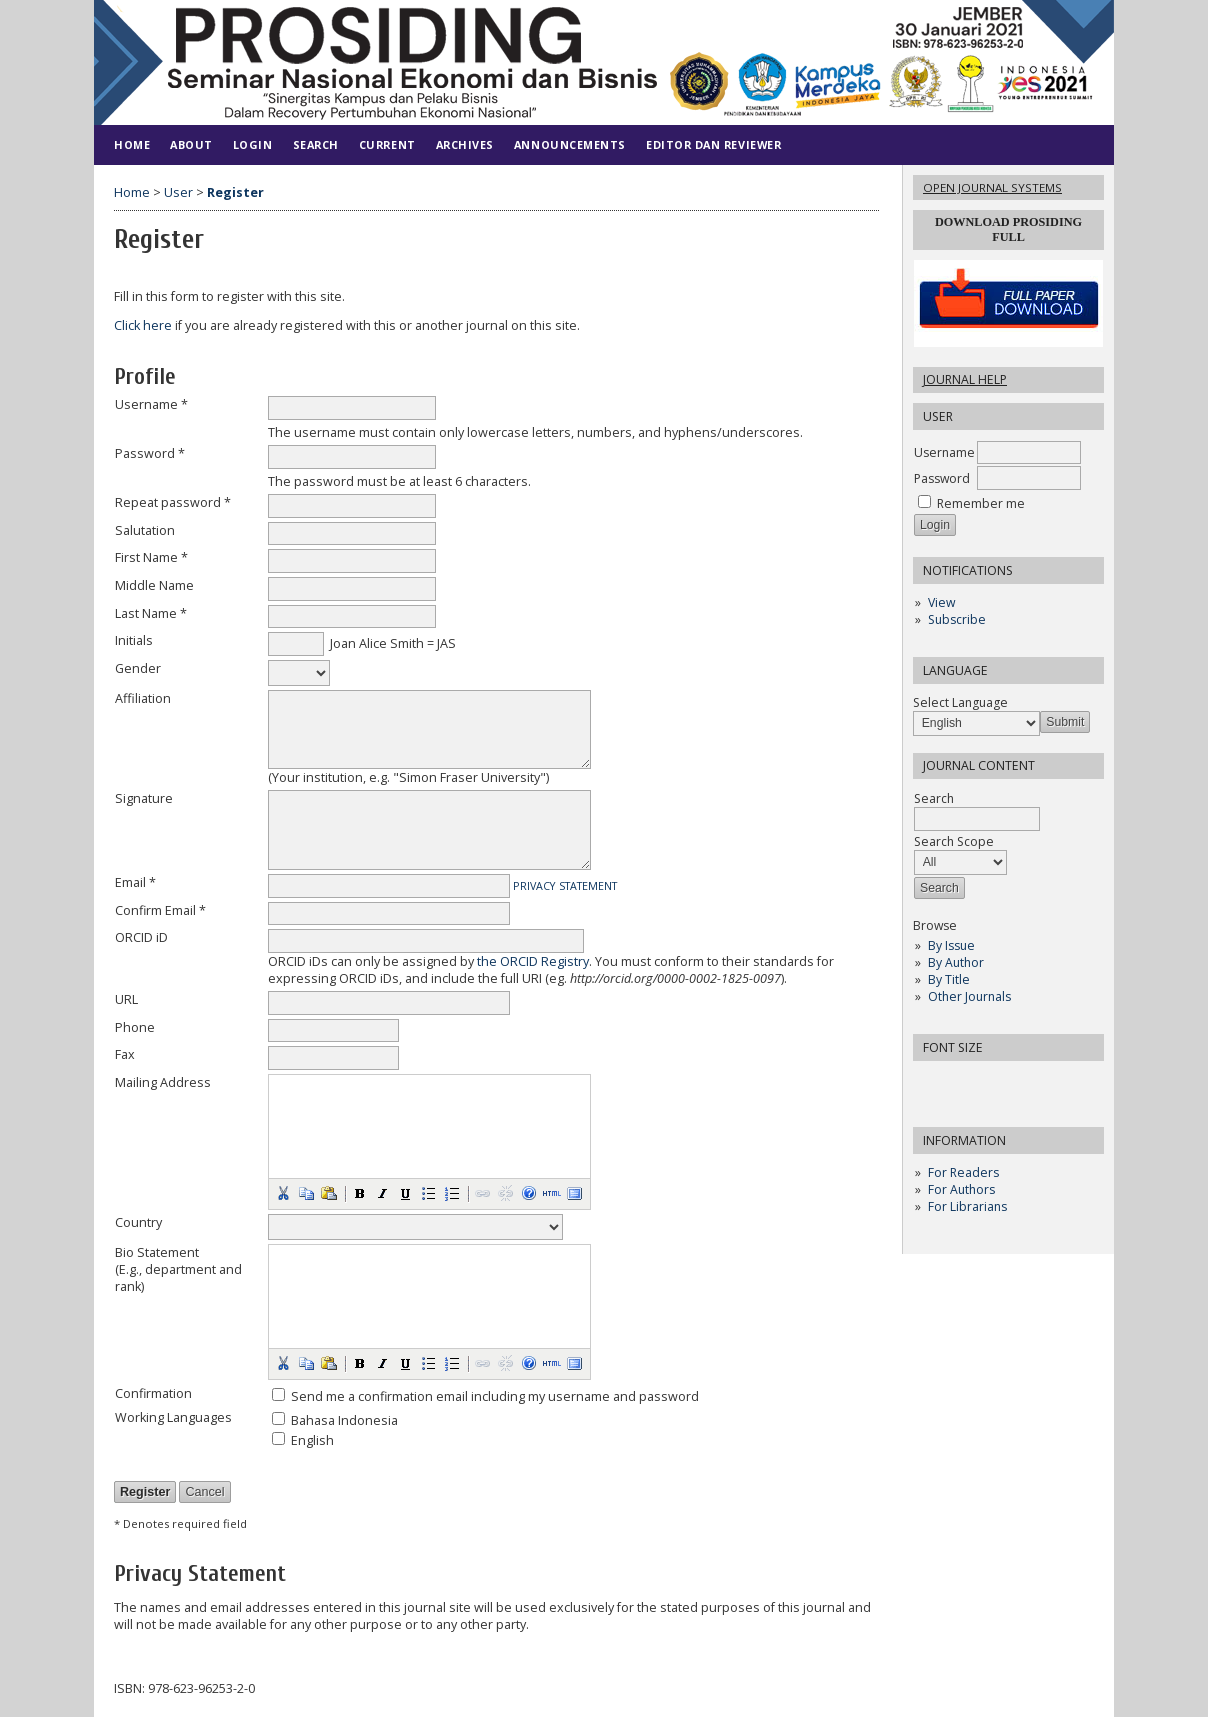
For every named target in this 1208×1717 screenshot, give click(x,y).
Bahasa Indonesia (344, 1420)
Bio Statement (157, 1252)
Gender (138, 668)
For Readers (963, 1172)
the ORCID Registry (533, 961)
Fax (125, 1054)
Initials (134, 640)
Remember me (981, 503)
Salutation (145, 530)
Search (316, 144)
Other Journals (969, 996)
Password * (150, 453)
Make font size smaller (931, 1082)
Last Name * (151, 613)
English (312, 1440)
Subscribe (957, 619)
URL (126, 999)
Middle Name (154, 585)
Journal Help (965, 379)
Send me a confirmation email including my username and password (495, 1396)
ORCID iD (141, 937)
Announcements (570, 144)
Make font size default (963, 1082)
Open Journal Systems (992, 187)
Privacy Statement (565, 886)
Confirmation (153, 1393)
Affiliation (143, 698)
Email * (135, 882)
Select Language (960, 702)
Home (132, 144)
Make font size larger (995, 1082)
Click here (143, 325)
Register (235, 192)
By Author (956, 962)
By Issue (951, 945)
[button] (283, 1193)
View (941, 602)
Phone (135, 1027)
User (178, 192)
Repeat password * (173, 502)
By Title (949, 979)
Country (138, 1222)
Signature (144, 798)
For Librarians (967, 1206)
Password (942, 478)
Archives (465, 144)
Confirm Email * (160, 910)
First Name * (151, 557)
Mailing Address (163, 1082)
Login (253, 144)
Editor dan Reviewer (713, 144)
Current (387, 144)
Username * (151, 404)
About (191, 144)
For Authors (961, 1189)
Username (944, 452)
